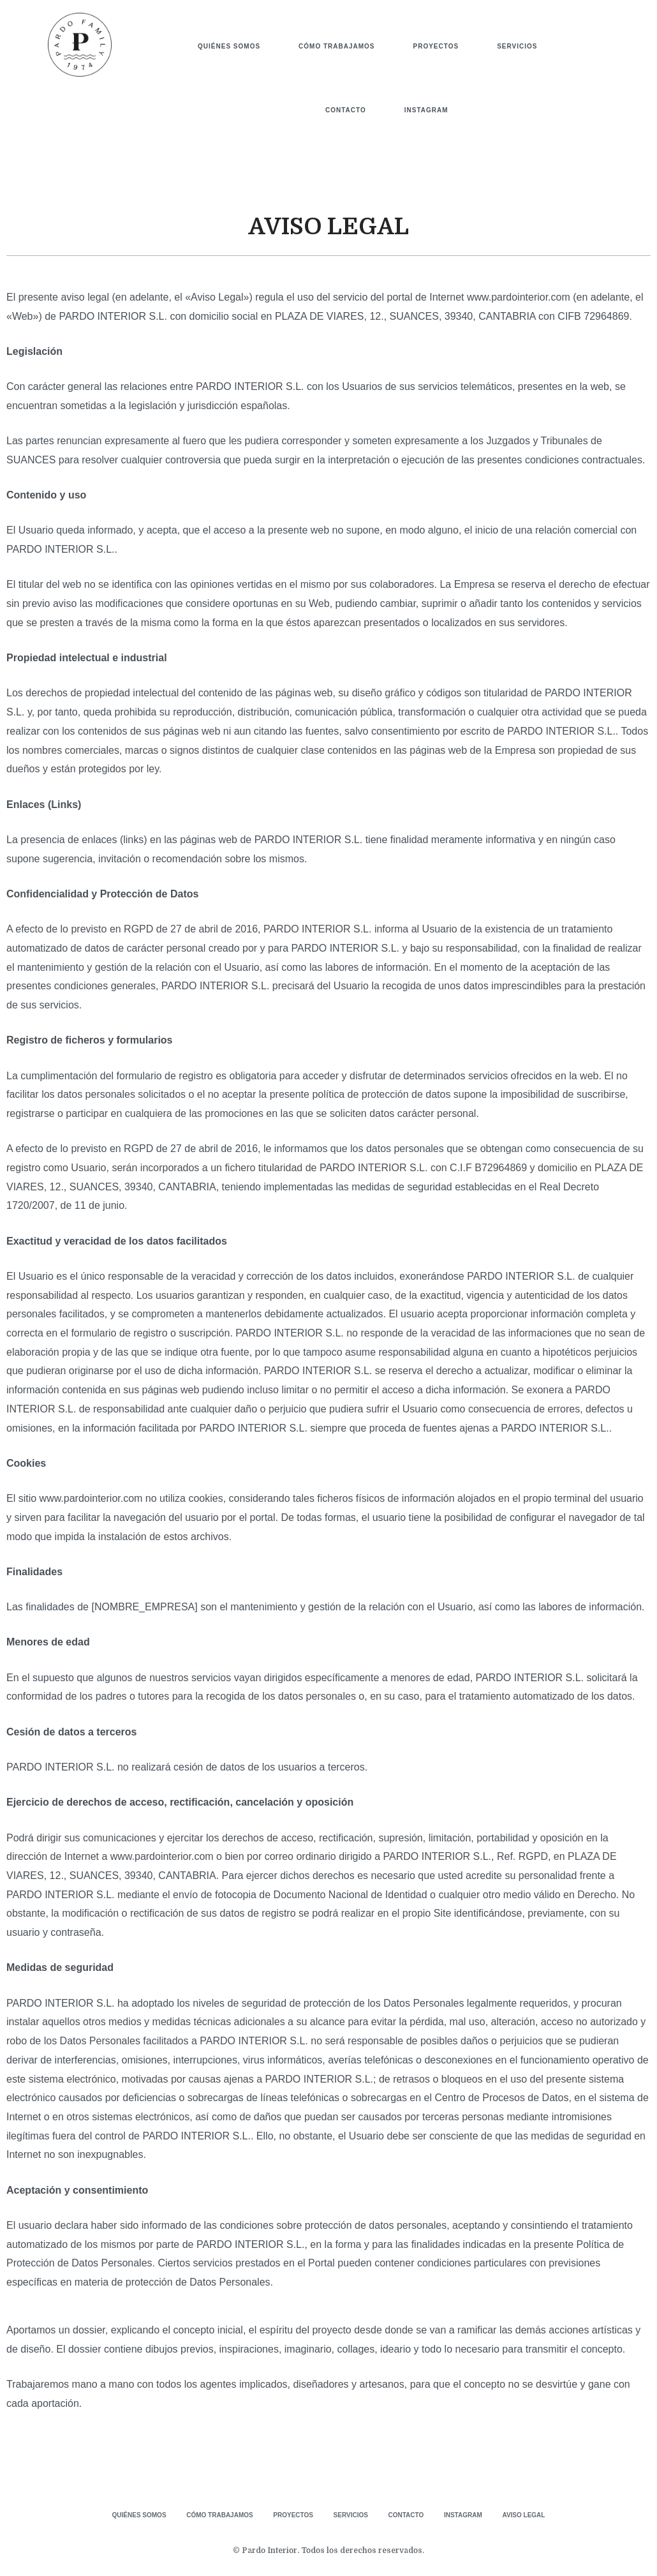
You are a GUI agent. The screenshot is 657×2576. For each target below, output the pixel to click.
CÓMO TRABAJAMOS (336, 46)
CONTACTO (345, 110)
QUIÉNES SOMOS (229, 46)
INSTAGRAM (426, 110)
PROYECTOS (436, 46)
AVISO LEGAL (539, 2513)
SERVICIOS (517, 46)
